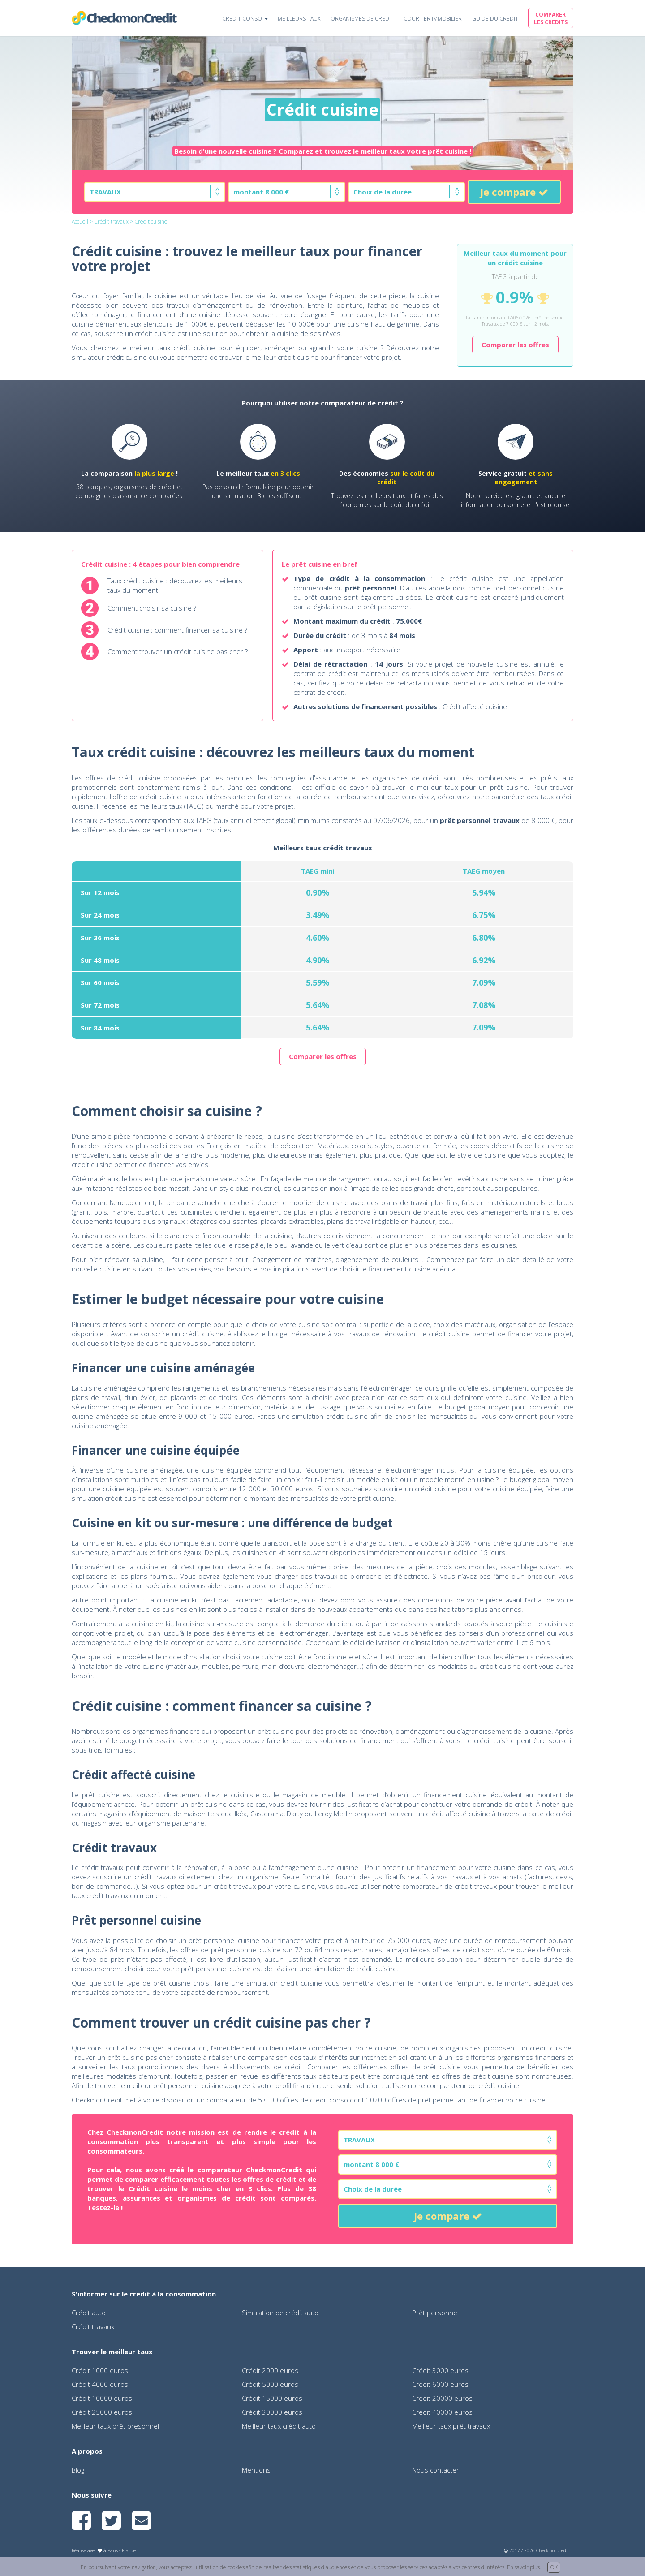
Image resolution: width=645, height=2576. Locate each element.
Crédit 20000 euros (442, 2398)
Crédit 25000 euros (102, 2412)
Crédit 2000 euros (270, 2370)
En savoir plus (523, 2567)
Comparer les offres (515, 344)
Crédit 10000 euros (102, 2398)
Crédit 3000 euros (440, 2370)
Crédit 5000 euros (270, 2384)
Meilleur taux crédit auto (279, 2425)
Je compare (514, 191)
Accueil (80, 221)
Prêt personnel (435, 2312)
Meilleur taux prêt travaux (451, 2425)
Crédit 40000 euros (442, 2412)
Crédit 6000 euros (440, 2384)
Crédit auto (89, 2312)
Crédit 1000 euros (100, 2370)
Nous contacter (435, 2469)
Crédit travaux (111, 221)
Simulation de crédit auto (280, 2312)
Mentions (256, 2469)
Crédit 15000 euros (272, 2398)
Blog (78, 2469)
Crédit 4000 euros (100, 2384)
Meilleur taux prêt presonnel (115, 2425)
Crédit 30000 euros (272, 2412)
